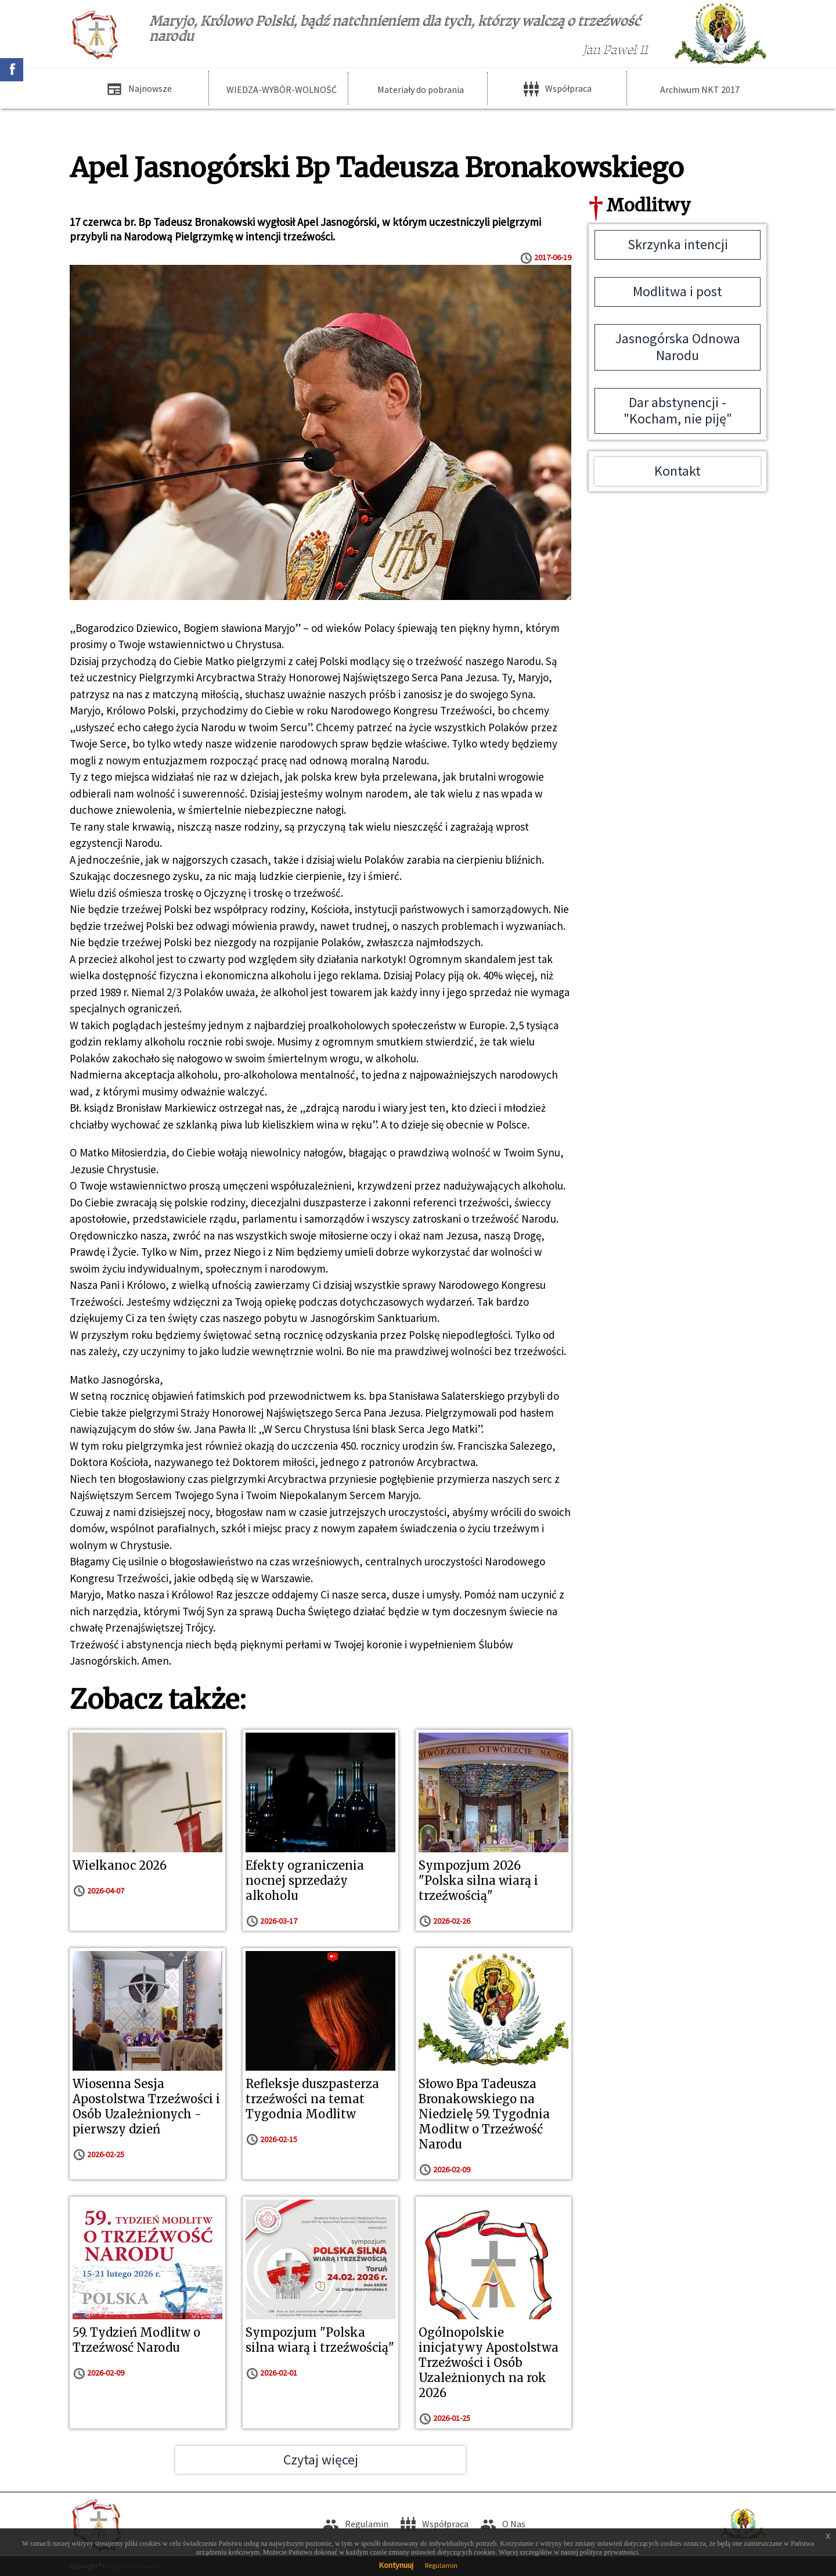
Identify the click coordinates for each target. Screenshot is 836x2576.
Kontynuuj (396, 2565)
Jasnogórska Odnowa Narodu (677, 346)
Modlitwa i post (677, 291)
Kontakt (677, 471)
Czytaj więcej (320, 2460)
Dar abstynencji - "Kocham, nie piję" (678, 410)
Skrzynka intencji (678, 244)
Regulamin (441, 2565)
